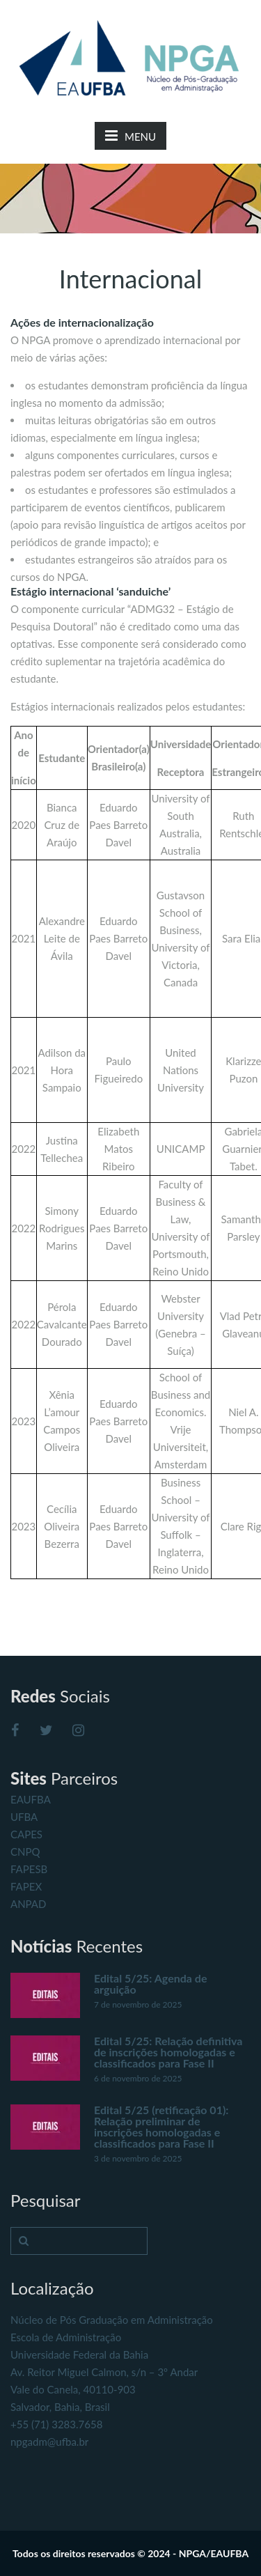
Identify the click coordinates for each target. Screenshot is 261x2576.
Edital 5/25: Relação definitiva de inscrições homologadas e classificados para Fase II (168, 2052)
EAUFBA (30, 1799)
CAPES (26, 1834)
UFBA (24, 1816)
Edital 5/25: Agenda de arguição (150, 1983)
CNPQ (25, 1851)
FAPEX (26, 1886)
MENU (130, 135)
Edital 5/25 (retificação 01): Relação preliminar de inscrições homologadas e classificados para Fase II (161, 2126)
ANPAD (28, 1904)
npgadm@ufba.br (49, 2441)
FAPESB (28, 1869)
